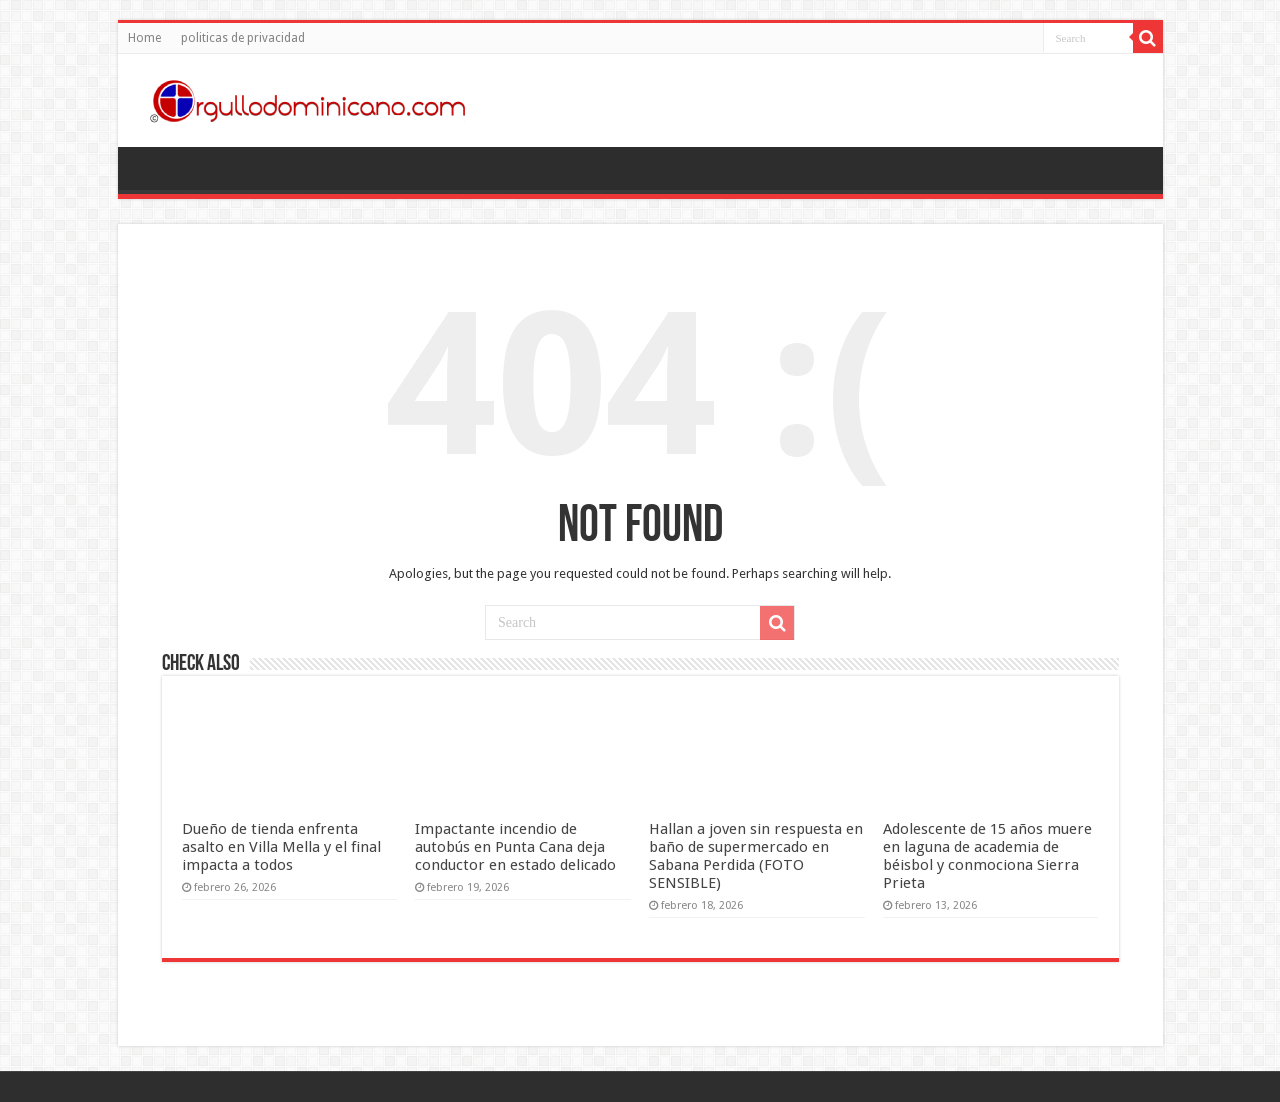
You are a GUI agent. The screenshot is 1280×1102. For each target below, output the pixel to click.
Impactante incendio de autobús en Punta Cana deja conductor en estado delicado (515, 847)
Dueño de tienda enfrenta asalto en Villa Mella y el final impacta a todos (281, 847)
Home (144, 38)
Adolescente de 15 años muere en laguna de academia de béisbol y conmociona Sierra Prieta (987, 856)
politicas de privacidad (243, 38)
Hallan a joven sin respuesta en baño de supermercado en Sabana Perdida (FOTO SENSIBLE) (756, 856)
